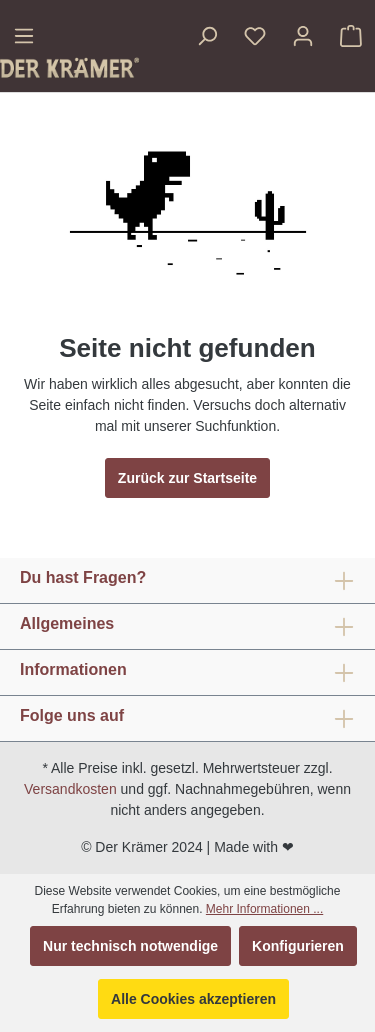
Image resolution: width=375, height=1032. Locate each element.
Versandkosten (70, 789)
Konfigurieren (298, 946)
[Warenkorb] (351, 36)
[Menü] (24, 36)
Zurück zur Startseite (187, 478)
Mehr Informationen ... (264, 909)
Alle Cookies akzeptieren (193, 999)
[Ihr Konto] (303, 36)
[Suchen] (207, 36)
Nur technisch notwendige (130, 946)
